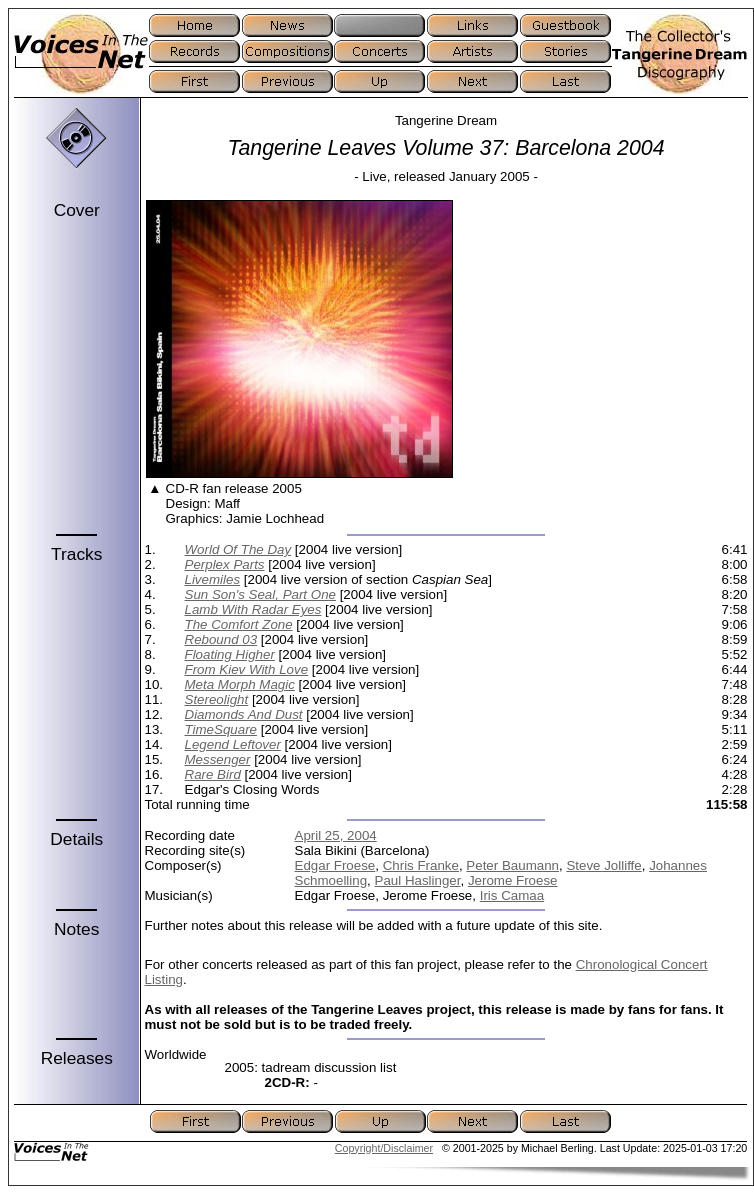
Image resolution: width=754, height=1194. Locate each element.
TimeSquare (221, 729)
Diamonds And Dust (244, 714)
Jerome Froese (513, 880)
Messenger (218, 759)
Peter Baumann (512, 865)
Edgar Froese (335, 865)
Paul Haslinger (418, 880)
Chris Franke (421, 865)
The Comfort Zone (239, 624)
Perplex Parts (225, 564)
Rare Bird (213, 774)
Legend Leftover (233, 744)
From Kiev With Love (247, 669)
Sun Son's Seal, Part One (260, 594)
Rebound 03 (221, 639)
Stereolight (217, 699)
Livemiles (213, 579)
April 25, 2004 (336, 835)
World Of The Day (238, 549)
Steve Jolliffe (603, 865)
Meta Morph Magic (240, 684)
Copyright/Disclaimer (384, 1148)
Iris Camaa (512, 895)
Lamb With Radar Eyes (253, 609)
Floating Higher (230, 654)
